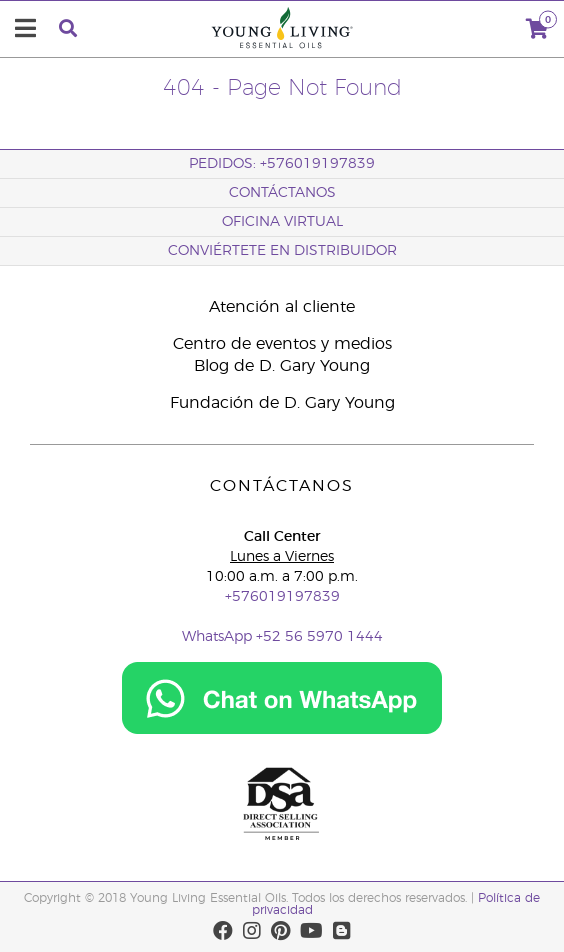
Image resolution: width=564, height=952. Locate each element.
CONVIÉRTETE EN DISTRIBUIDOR (282, 251)
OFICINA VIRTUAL (282, 222)
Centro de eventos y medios (282, 344)
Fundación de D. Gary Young (282, 403)
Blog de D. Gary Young (282, 366)
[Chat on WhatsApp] (282, 731)
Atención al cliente (282, 307)
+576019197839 (282, 597)
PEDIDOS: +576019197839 (282, 164)
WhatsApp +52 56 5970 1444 (282, 637)
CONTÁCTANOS (282, 193)
